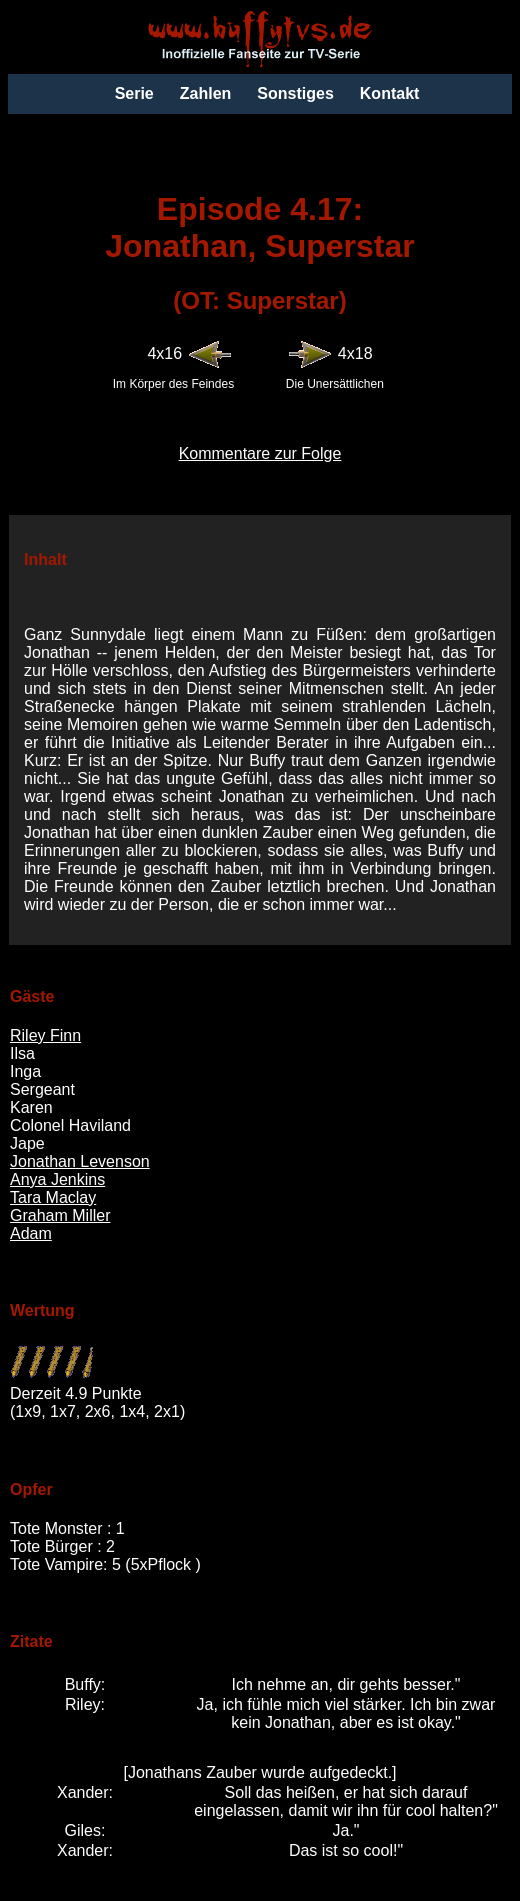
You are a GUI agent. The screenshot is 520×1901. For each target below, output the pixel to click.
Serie (134, 93)
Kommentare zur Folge (260, 453)
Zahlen (206, 93)
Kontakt (390, 93)
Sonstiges (295, 93)
